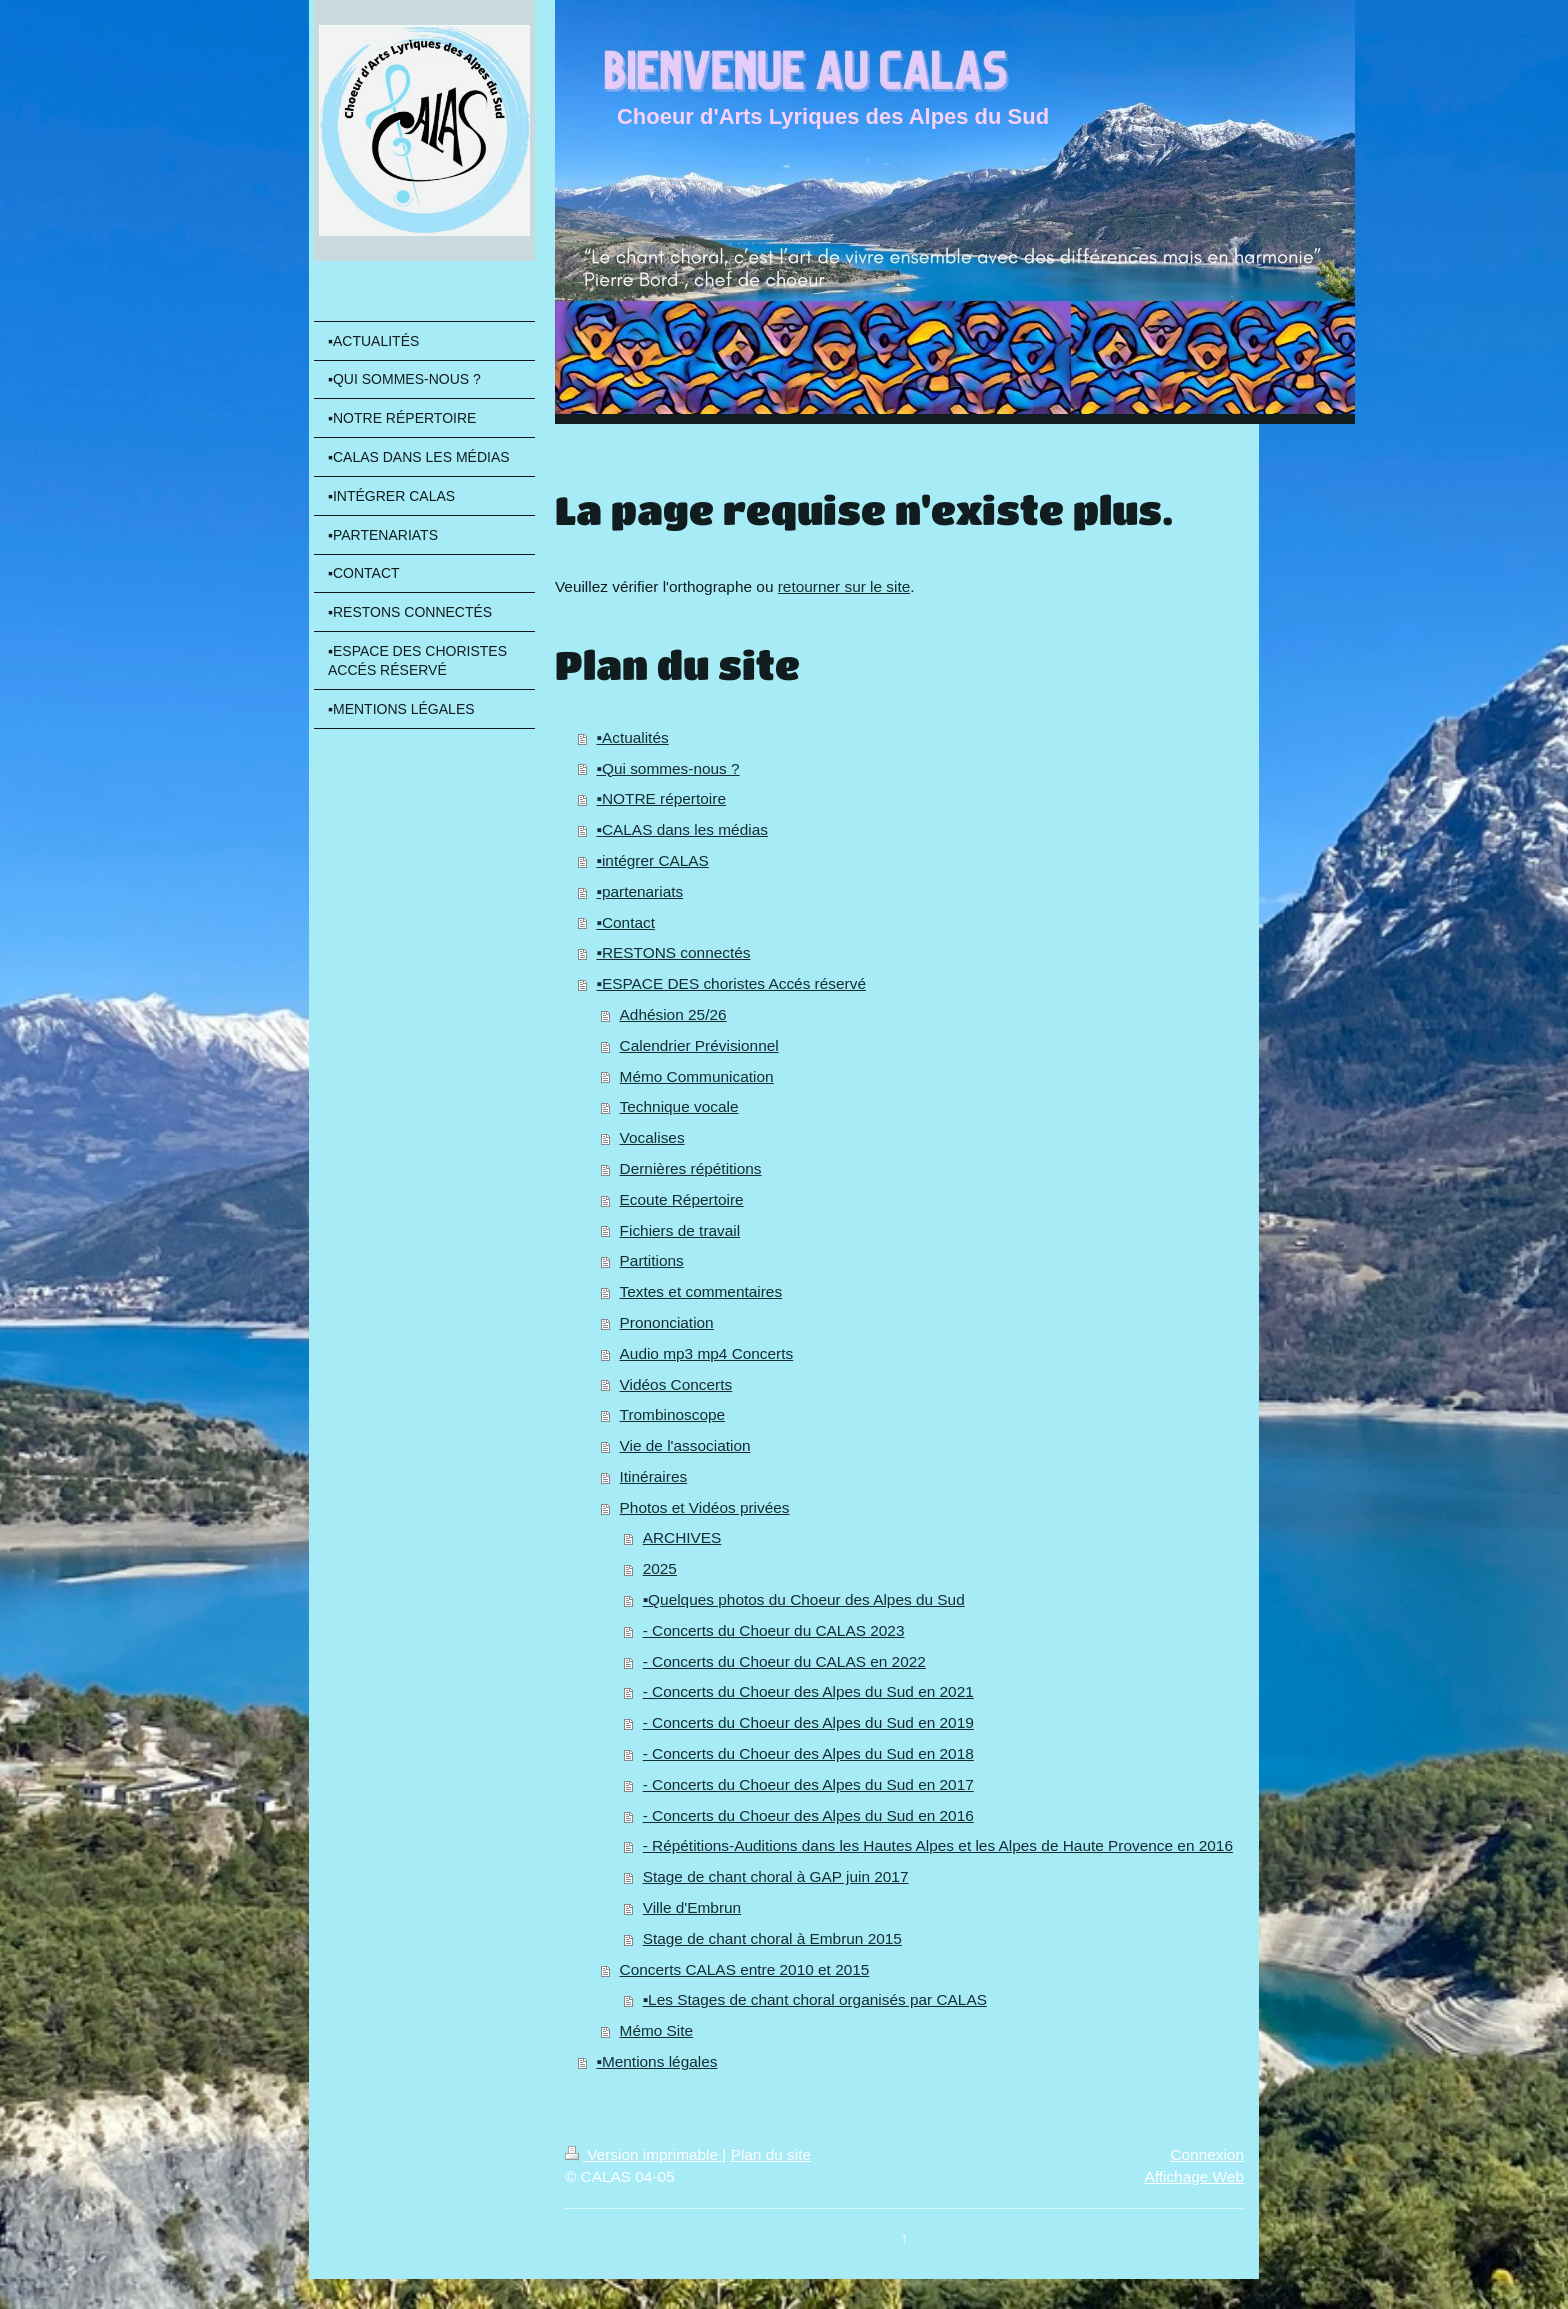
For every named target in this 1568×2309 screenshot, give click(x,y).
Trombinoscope (673, 1414)
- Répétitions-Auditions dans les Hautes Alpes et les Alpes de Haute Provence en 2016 (938, 1845)
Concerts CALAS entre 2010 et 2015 (745, 1969)
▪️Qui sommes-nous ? (667, 768)
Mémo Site (657, 2030)
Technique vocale (679, 1106)
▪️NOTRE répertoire (660, 798)
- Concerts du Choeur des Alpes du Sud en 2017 (808, 1784)
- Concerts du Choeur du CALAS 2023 (774, 1630)
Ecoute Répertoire (682, 1199)
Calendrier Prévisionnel (699, 1045)
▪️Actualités (632, 737)
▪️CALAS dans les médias (681, 829)
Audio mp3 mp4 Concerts (707, 1353)
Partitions (652, 1260)
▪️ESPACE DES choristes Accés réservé (730, 983)
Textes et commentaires (701, 1291)
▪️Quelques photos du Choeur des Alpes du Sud (804, 1599)
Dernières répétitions (691, 1168)
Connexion (1207, 2154)
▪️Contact (625, 922)
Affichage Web (1194, 2176)
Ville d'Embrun (692, 1907)
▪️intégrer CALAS (652, 860)
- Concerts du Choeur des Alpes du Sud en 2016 (808, 1815)
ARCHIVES (682, 1537)
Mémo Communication (697, 1076)
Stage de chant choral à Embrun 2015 (772, 1938)
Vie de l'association (685, 1445)
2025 (660, 1568)
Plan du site (771, 2154)
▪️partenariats (639, 891)
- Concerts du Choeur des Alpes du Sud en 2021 (808, 1691)
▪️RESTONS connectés (673, 952)
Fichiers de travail (680, 1230)
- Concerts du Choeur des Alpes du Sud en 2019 (808, 1722)
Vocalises (652, 1137)
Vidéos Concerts (676, 1384)
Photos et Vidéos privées (705, 1507)
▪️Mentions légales (656, 2061)
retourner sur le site (844, 586)
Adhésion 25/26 (673, 1014)
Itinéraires (654, 1476)
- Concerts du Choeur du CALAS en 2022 (784, 1661)
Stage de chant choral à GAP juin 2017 (776, 1876)
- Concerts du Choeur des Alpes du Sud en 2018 (808, 1753)
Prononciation (667, 1322)
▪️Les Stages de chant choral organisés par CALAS (815, 1999)
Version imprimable (643, 2154)
